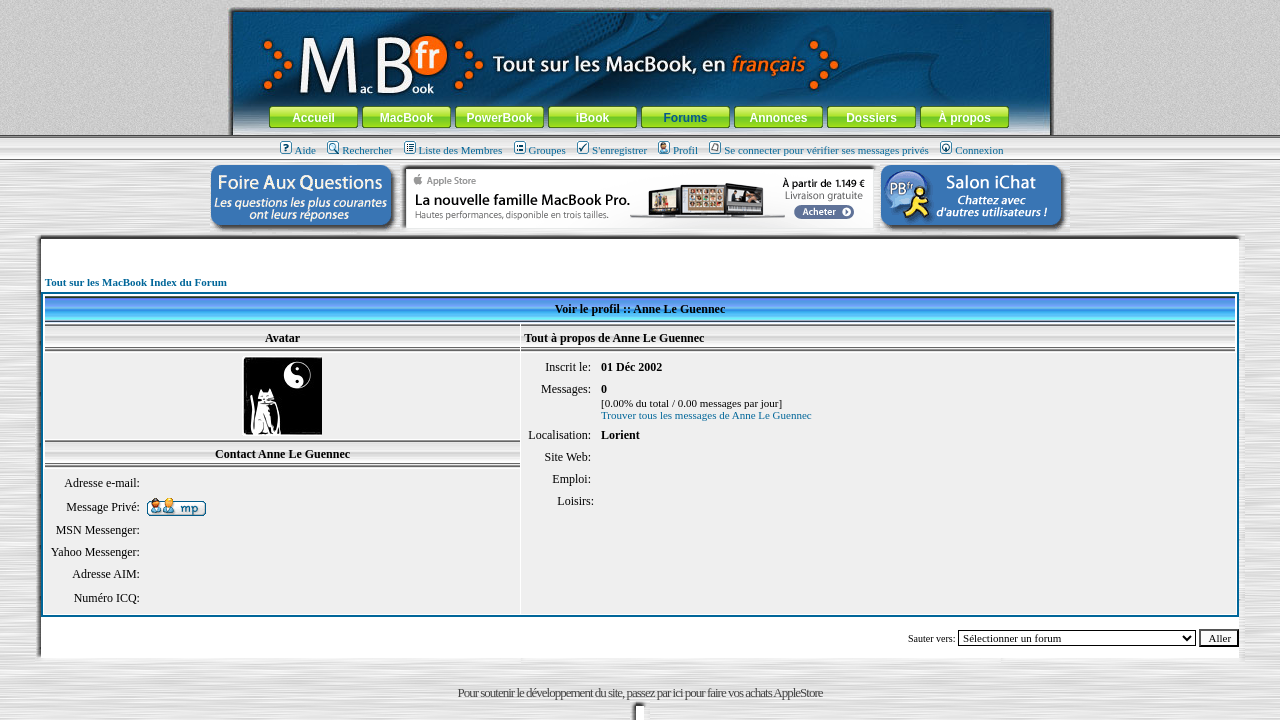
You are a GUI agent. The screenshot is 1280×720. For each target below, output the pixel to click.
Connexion (971, 150)
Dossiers (871, 118)
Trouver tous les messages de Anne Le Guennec (706, 415)
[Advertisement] (640, 246)
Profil (678, 150)
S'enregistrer (612, 150)
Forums (685, 118)
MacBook (406, 118)
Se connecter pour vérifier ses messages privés (819, 150)
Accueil (313, 118)
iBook (592, 118)
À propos (964, 118)
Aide (298, 150)
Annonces (778, 118)
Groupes (540, 150)
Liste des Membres (453, 150)
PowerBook (499, 118)
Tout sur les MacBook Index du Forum (136, 282)
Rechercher (359, 150)
